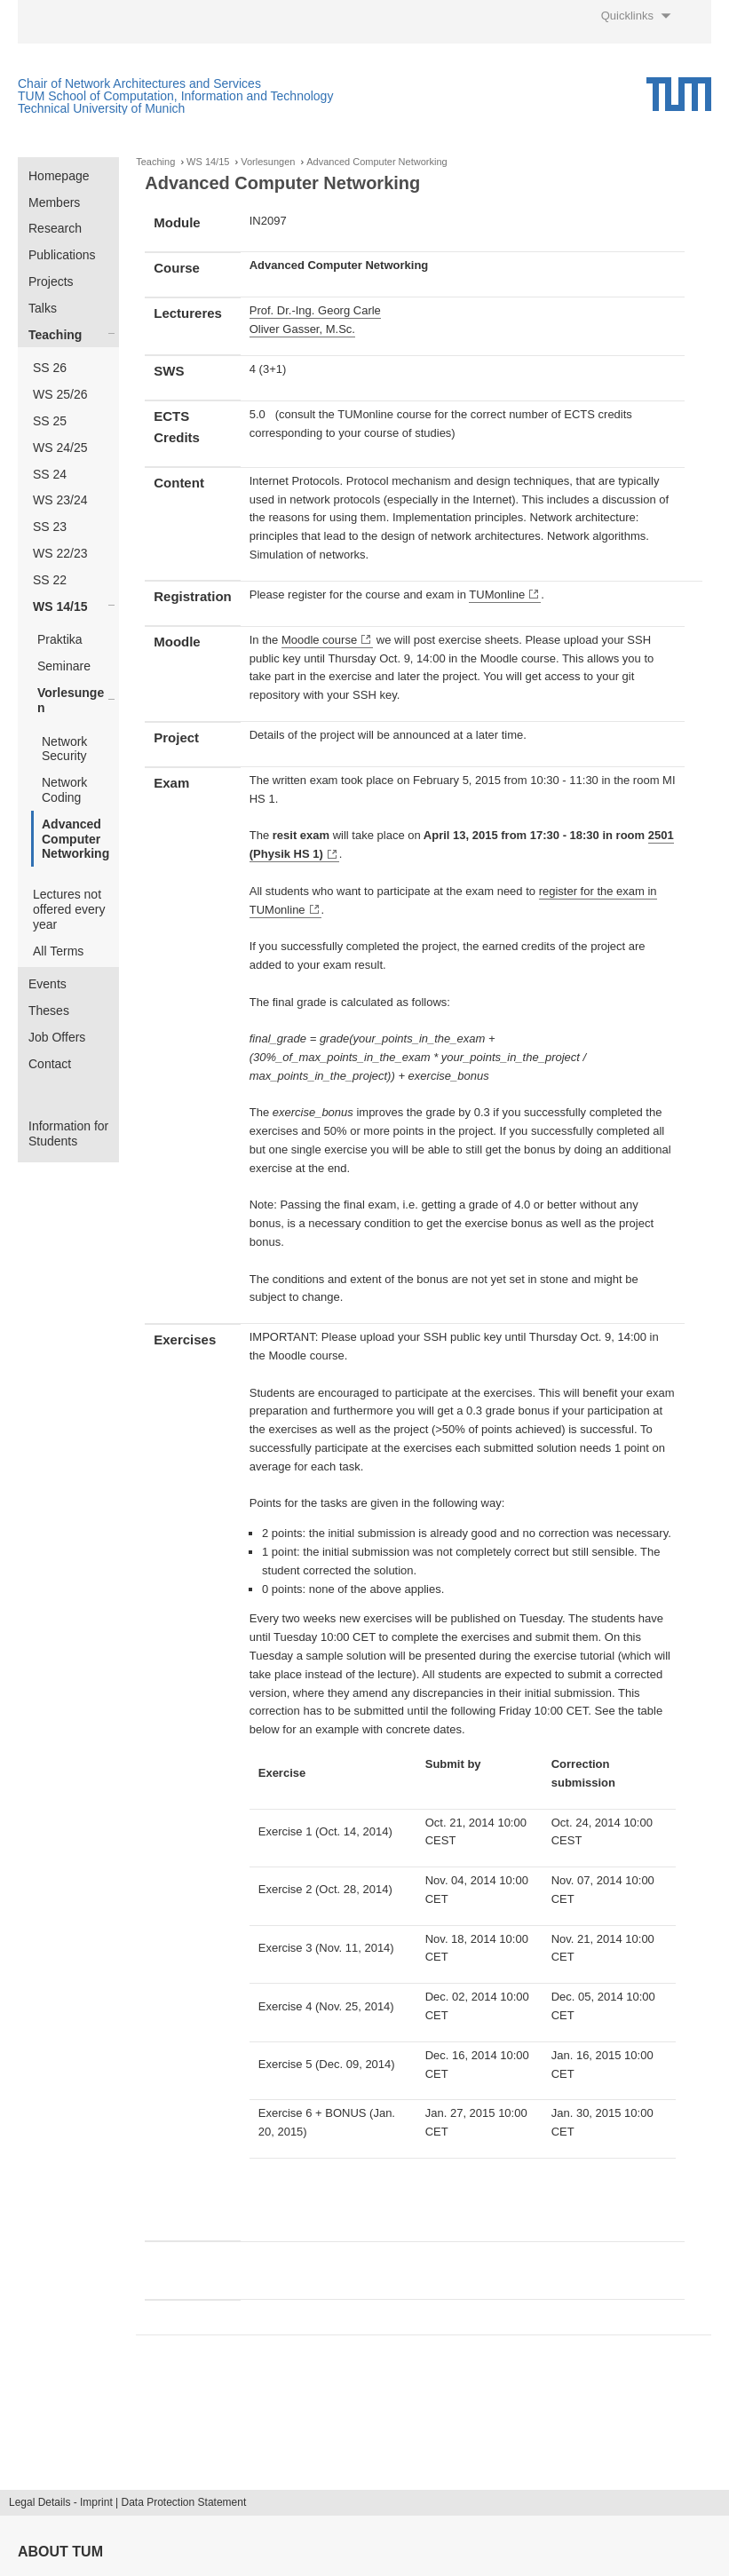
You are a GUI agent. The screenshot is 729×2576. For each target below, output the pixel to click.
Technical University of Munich (101, 108)
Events (47, 984)
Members (54, 202)
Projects (51, 281)
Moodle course (319, 639)
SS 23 (50, 526)
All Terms (58, 951)
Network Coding (64, 790)
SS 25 (50, 421)
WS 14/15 (60, 606)
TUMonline (497, 594)
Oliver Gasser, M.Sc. (302, 329)
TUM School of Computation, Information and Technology (175, 96)
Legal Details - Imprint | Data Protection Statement (127, 2502)
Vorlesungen (70, 700)
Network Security (64, 749)
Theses (48, 1010)
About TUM (60, 2551)
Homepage (59, 176)
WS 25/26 (60, 394)
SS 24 (50, 474)
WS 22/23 (60, 553)
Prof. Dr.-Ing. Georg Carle (315, 310)
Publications (62, 255)
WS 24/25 (60, 447)
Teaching (55, 335)
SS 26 (50, 368)
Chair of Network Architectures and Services (139, 83)
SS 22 (50, 580)
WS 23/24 (60, 500)
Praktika (60, 639)
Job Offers (56, 1037)
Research (55, 228)
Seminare (64, 666)
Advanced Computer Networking (75, 839)
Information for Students (68, 1133)
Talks (42, 308)
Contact (49, 1064)
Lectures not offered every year (69, 909)
